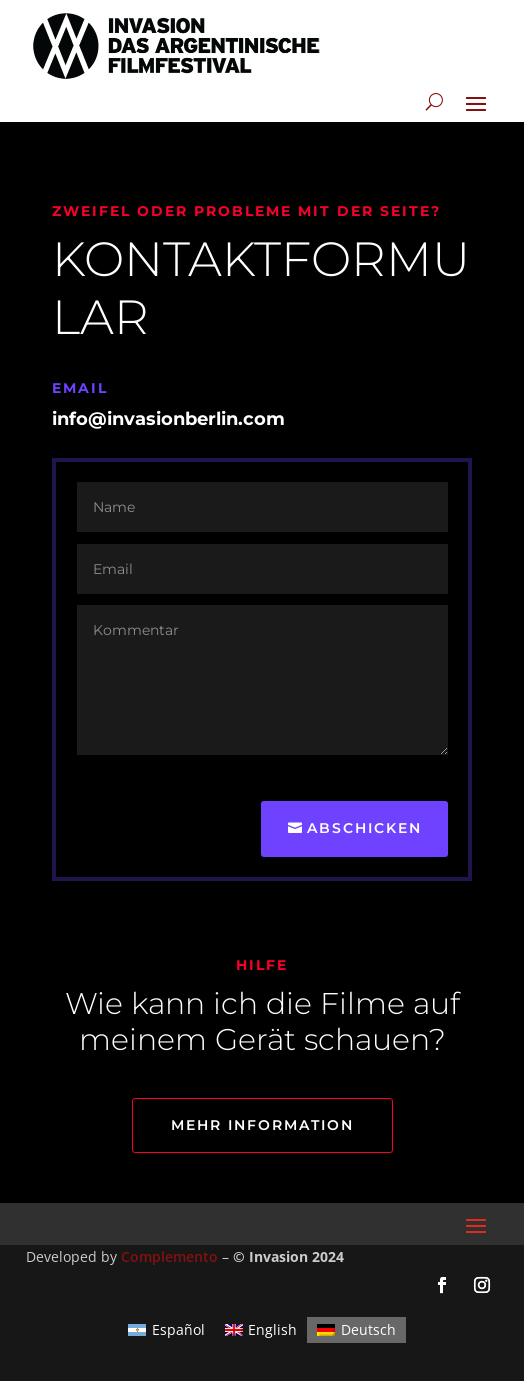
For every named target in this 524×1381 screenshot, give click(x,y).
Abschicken (364, 828)
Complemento (169, 1256)
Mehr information (262, 1125)
